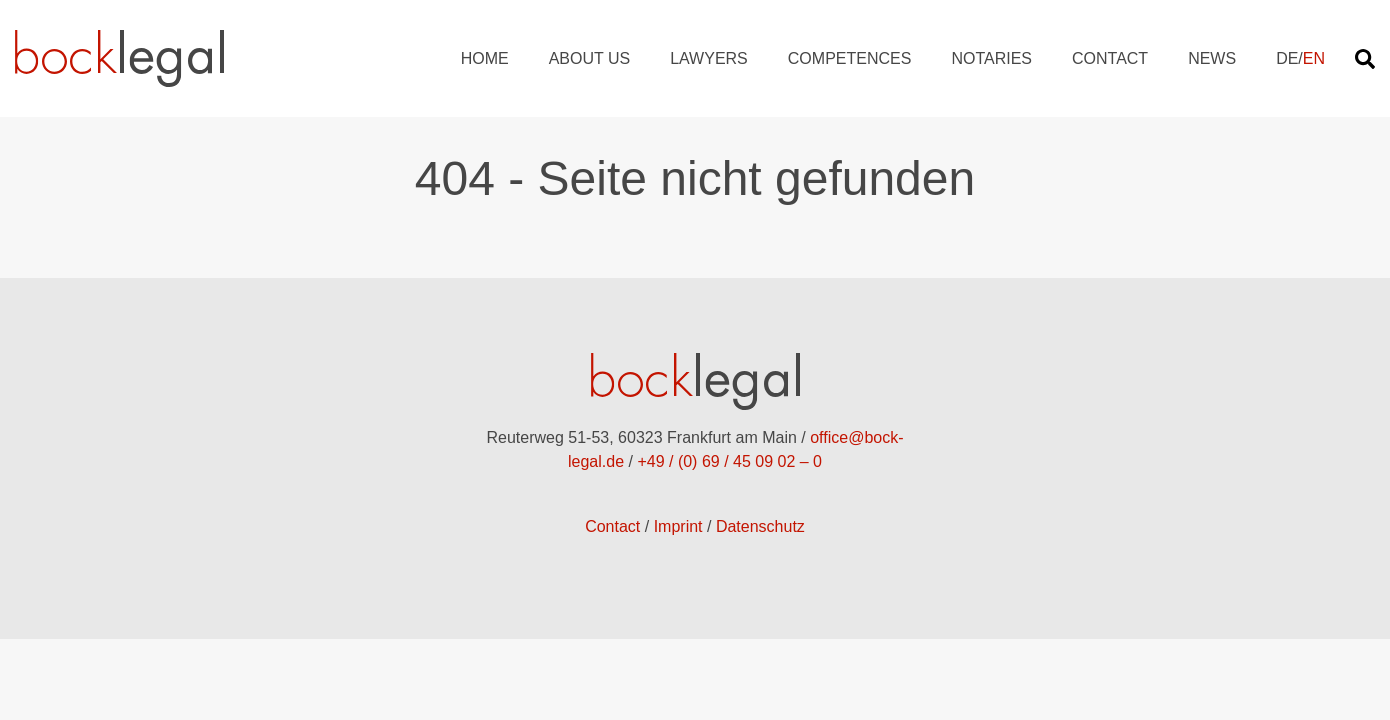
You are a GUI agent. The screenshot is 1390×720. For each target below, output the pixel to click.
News (1212, 58)
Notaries (991, 58)
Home (485, 58)
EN (1314, 58)
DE (1287, 58)
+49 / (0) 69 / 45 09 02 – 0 (729, 461)
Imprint (678, 526)
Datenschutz (760, 526)
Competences (850, 58)
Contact (1110, 58)
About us (590, 58)
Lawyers (709, 58)
